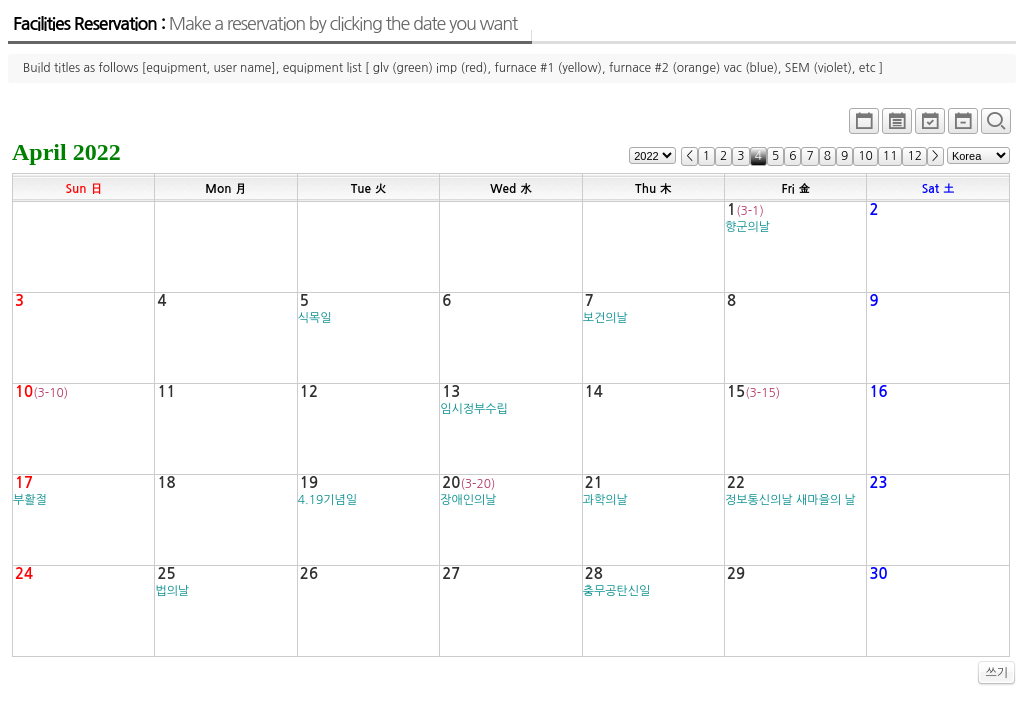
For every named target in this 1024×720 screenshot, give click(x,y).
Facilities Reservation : (265, 24)
